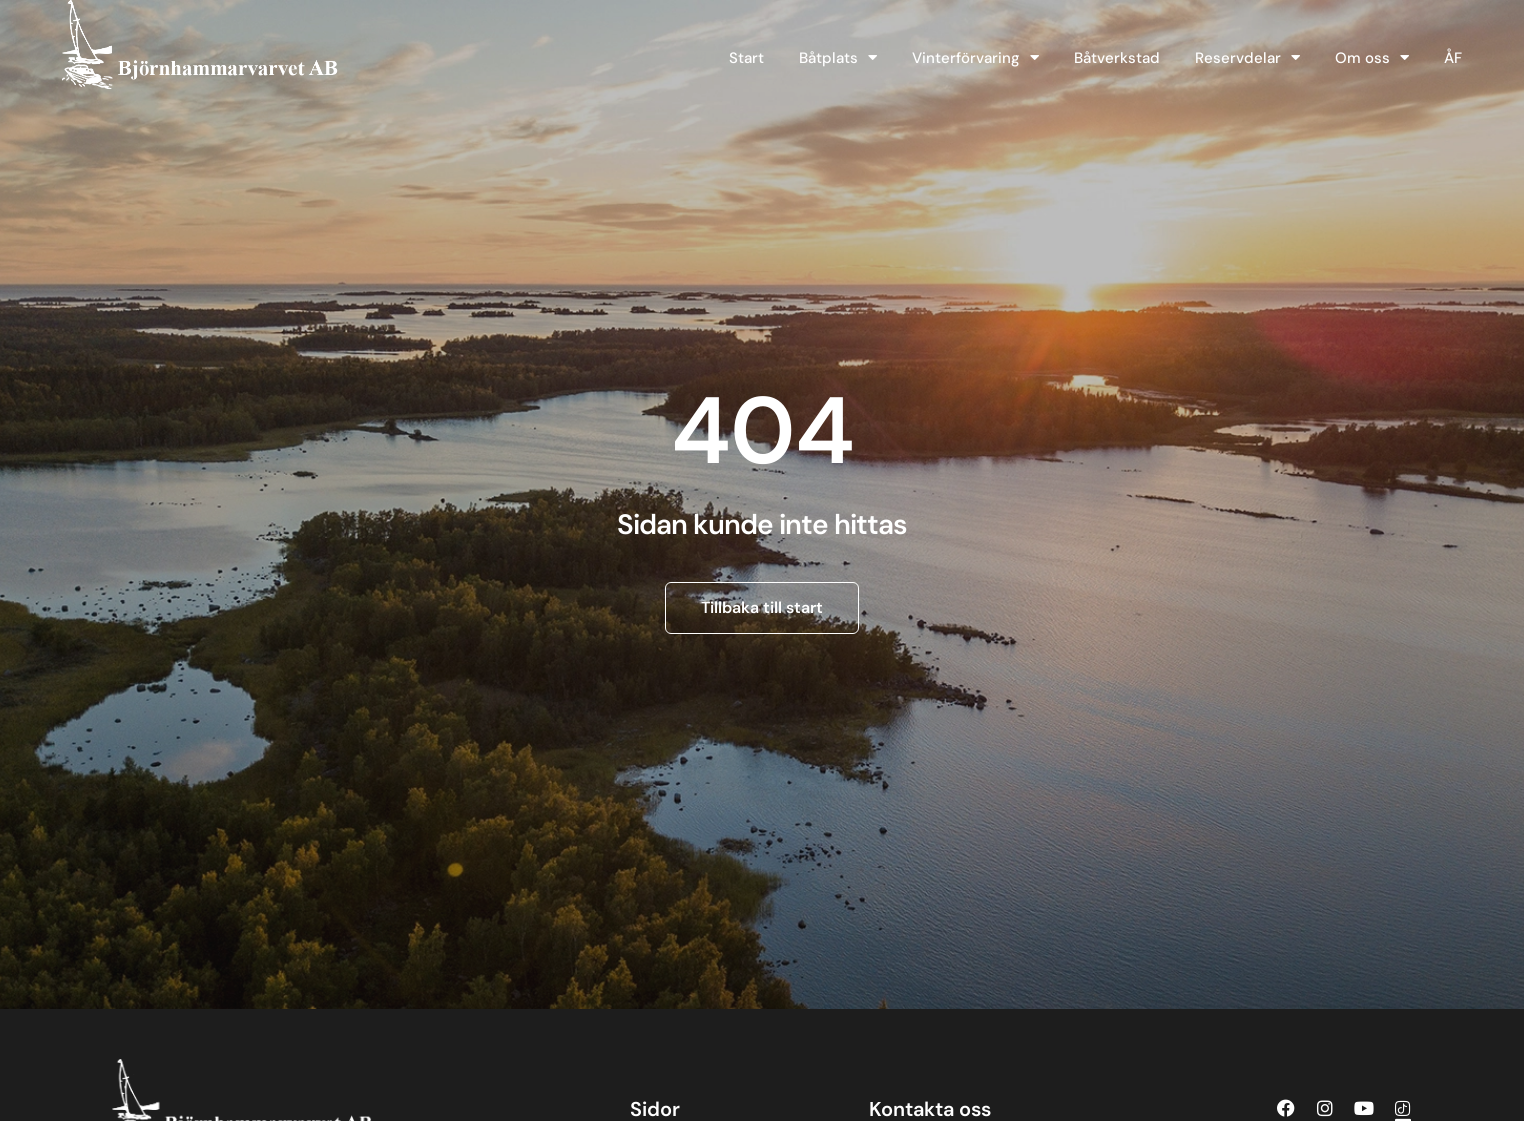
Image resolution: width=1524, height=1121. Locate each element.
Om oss (1372, 57)
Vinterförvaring (975, 57)
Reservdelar (1247, 57)
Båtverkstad (1117, 58)
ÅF (1453, 58)
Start (746, 58)
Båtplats (838, 57)
